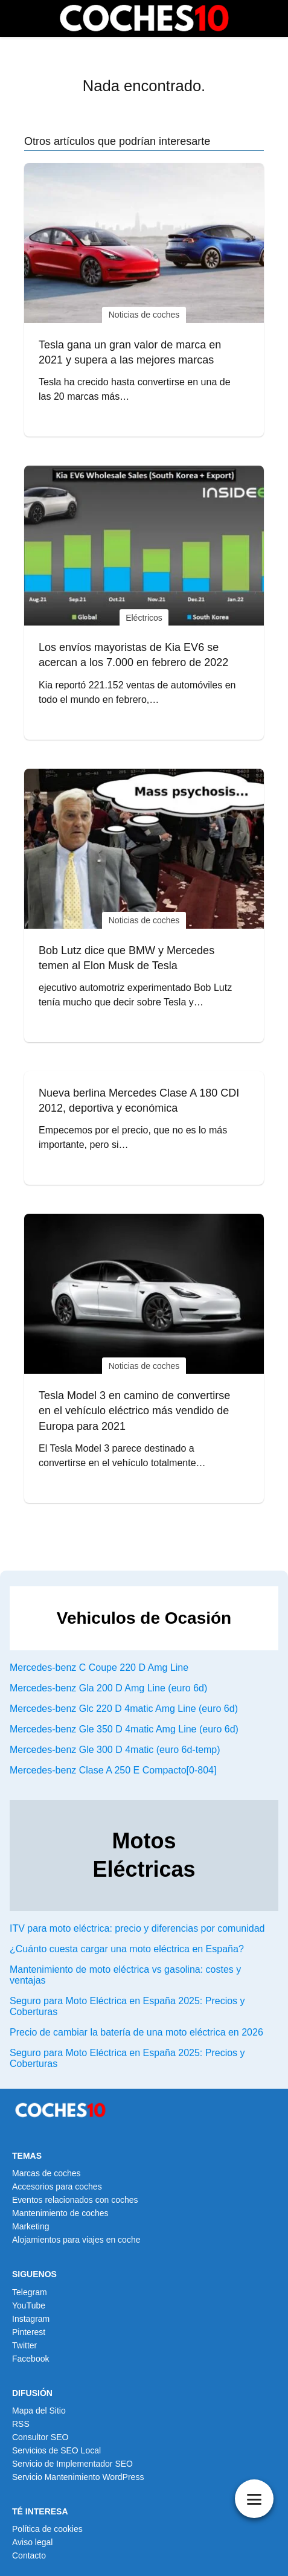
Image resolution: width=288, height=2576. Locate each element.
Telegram (29, 2292)
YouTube (28, 2305)
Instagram (31, 2319)
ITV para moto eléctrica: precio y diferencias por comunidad (137, 1928)
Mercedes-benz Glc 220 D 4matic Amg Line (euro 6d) (124, 1708)
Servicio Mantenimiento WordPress (78, 2477)
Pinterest (28, 2332)
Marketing (30, 2226)
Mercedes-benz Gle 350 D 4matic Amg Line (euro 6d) (124, 1729)
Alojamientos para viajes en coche (76, 2239)
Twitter (24, 2345)
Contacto (29, 2555)
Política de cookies (47, 2529)
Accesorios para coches (57, 2186)
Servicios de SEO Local (56, 2450)
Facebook (30, 2358)
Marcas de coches (46, 2173)
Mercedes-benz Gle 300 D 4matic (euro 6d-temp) (115, 1750)
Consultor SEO (40, 2437)
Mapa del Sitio (39, 2410)
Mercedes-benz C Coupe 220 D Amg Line (99, 1667)
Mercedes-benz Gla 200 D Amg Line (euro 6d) (108, 1688)
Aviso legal (32, 2542)
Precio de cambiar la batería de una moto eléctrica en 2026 (136, 2032)
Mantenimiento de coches (60, 2213)
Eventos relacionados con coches (75, 2200)
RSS (21, 2424)
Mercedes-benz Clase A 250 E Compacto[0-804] (113, 1770)
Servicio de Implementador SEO (72, 2464)
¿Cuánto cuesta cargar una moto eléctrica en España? (127, 1949)
